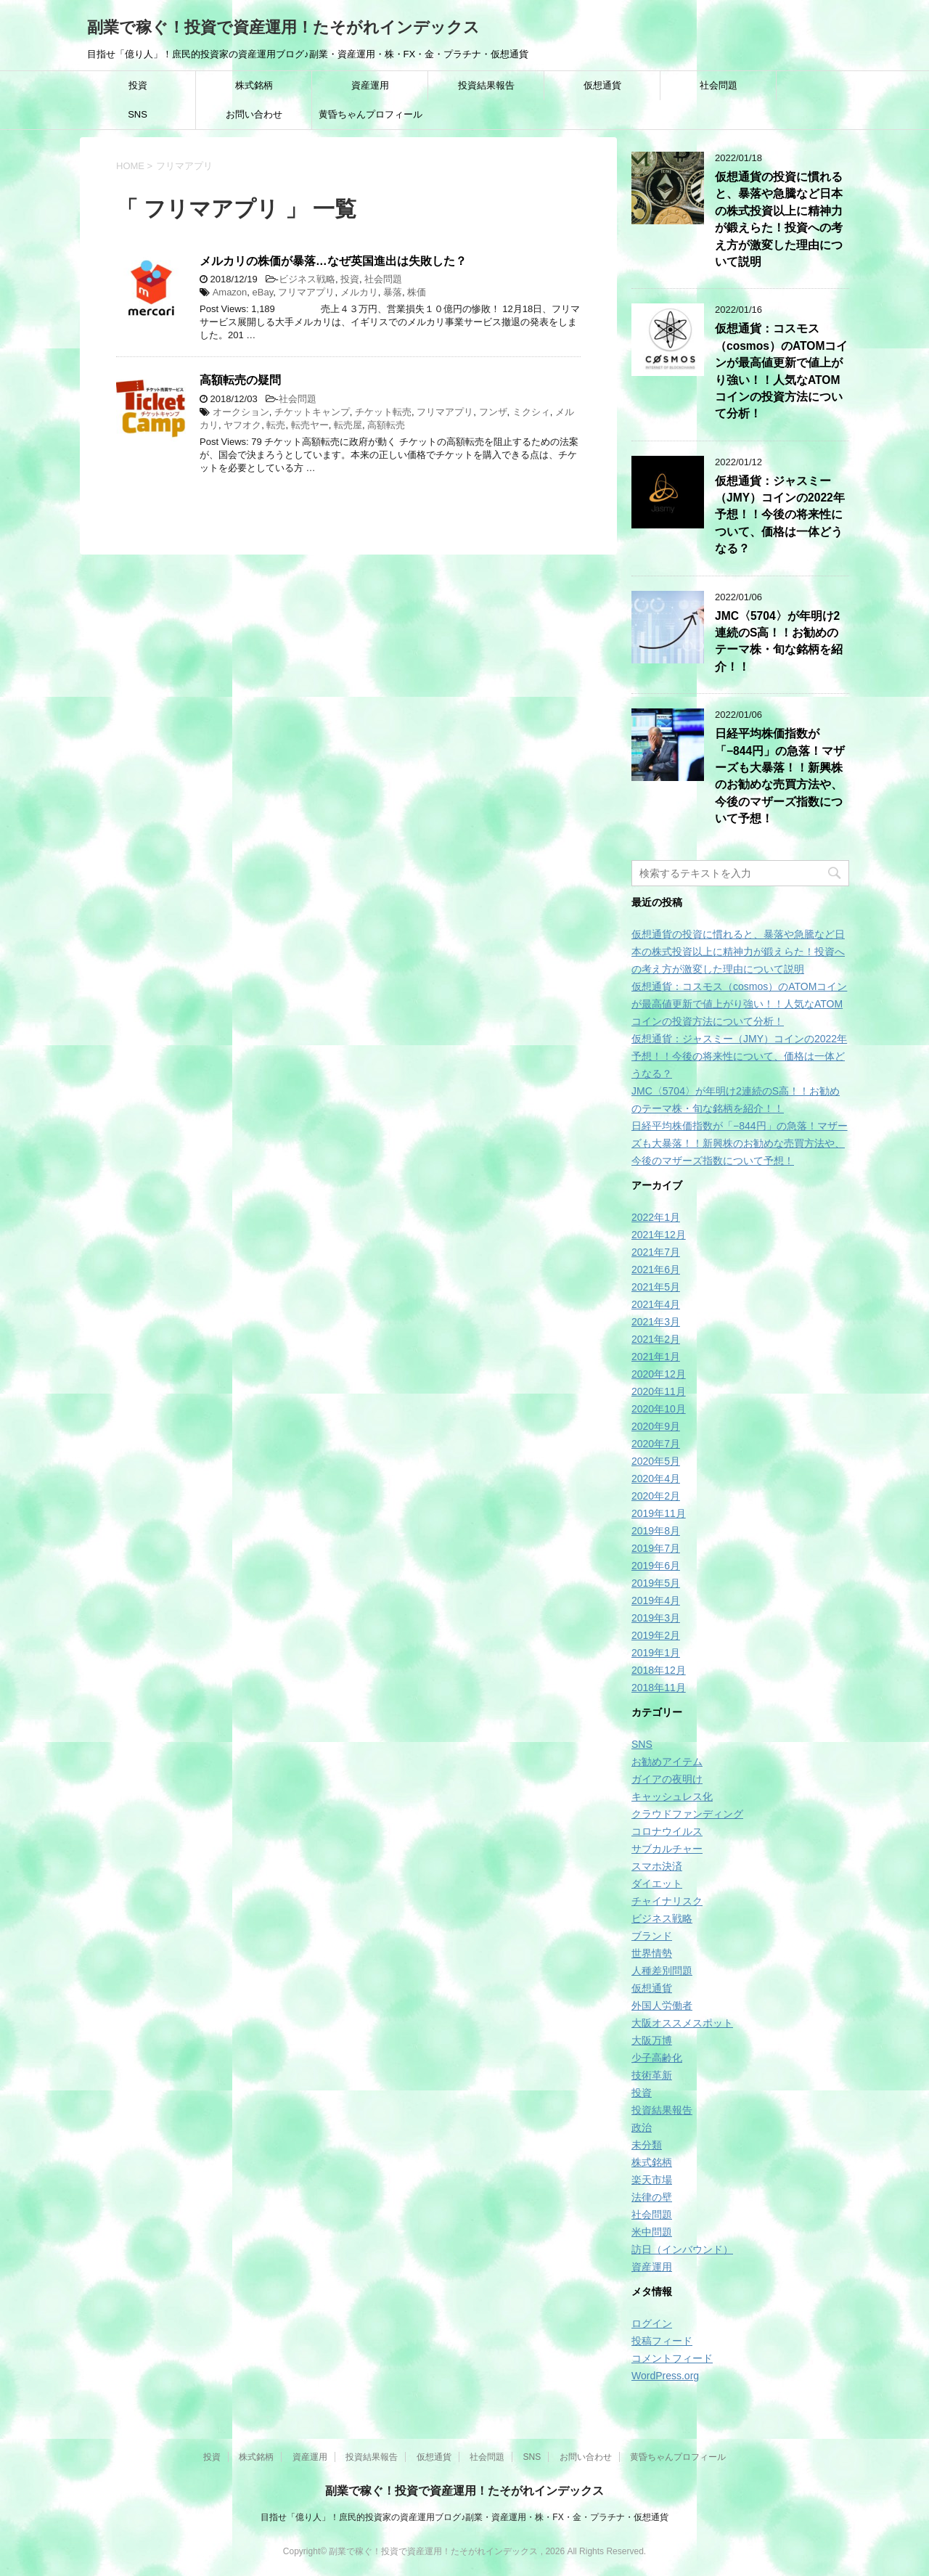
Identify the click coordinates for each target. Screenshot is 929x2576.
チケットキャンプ (312, 411)
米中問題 (651, 2232)
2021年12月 (658, 1234)
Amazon (230, 292)
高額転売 (386, 425)
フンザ (493, 411)
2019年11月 (658, 1513)
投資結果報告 (486, 85)
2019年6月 (655, 1565)
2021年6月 (655, 1269)
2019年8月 (655, 1531)
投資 (137, 85)
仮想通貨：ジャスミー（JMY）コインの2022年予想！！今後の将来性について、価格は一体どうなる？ (780, 515)
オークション (241, 411)
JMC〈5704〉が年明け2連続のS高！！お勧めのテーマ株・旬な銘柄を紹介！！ (779, 641)
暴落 (392, 292)
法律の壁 (651, 2197)
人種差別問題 (661, 1970)
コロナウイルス (667, 1831)
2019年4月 (655, 1600)
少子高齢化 (656, 2058)
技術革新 (651, 2075)
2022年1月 (655, 1217)
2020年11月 (658, 1391)
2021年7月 (655, 1252)
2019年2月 (655, 1635)
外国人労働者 (661, 2005)
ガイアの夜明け (667, 1779)
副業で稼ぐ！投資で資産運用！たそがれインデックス (283, 27)
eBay (263, 292)
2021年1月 (655, 1356)
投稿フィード (661, 2341)
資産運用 (370, 85)
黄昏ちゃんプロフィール (370, 114)
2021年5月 (655, 1287)
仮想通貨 (602, 85)
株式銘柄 (254, 85)
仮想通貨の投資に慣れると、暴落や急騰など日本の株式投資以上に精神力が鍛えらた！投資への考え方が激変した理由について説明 (779, 219)
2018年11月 (658, 1687)
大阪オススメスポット (682, 2023)
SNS (137, 114)
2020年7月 (655, 1443)
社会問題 (718, 85)
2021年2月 (655, 1339)
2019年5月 (655, 1583)
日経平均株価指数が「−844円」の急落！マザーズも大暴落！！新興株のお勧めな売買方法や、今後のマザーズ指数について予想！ (780, 776)
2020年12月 (658, 1374)
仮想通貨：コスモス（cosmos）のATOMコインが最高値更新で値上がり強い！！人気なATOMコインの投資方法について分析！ (739, 1004)
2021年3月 (655, 1322)
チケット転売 (383, 411)
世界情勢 (651, 1953)
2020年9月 (655, 1426)
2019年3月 (655, 1618)
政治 (641, 2127)
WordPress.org (665, 2375)
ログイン (651, 2323)
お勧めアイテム (667, 1761)
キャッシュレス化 (672, 1796)
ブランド (651, 1936)
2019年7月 (655, 1548)
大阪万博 (651, 2040)
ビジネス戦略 (307, 279)
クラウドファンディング (687, 1814)
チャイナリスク (667, 1901)
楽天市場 (651, 2179)
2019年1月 (655, 1653)
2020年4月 (655, 1478)
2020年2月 (655, 1496)
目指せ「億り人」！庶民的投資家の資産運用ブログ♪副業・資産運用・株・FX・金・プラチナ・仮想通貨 (464, 2517)
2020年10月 (658, 1409)
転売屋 (348, 425)
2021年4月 (655, 1304)
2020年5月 (655, 1461)
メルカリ (359, 292)
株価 (416, 292)
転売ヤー (310, 425)
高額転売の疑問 (240, 380)
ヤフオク (242, 425)
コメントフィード (672, 2358)
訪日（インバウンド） (682, 2249)
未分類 (646, 2145)
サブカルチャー (667, 1849)
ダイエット (656, 1883)
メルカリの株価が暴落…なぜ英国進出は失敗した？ (333, 261)
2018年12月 (658, 1670)
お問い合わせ (254, 114)
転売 (275, 425)
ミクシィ (531, 411)
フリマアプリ (306, 292)
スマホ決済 (656, 1866)
